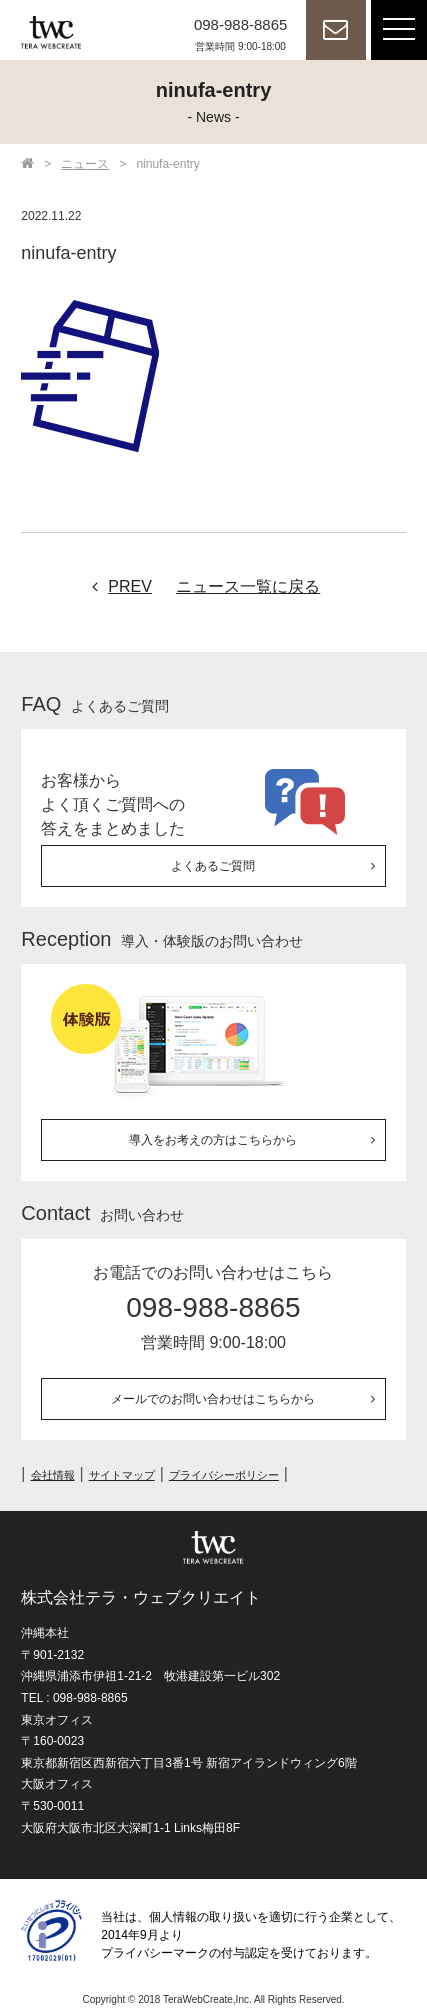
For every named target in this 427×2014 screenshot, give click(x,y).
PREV (117, 586)
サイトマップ (122, 1475)
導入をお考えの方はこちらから (213, 1140)
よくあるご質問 (213, 866)
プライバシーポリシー (224, 1475)
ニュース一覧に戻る (248, 586)
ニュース (85, 164)
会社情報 (53, 1475)
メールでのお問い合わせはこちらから (213, 1399)
